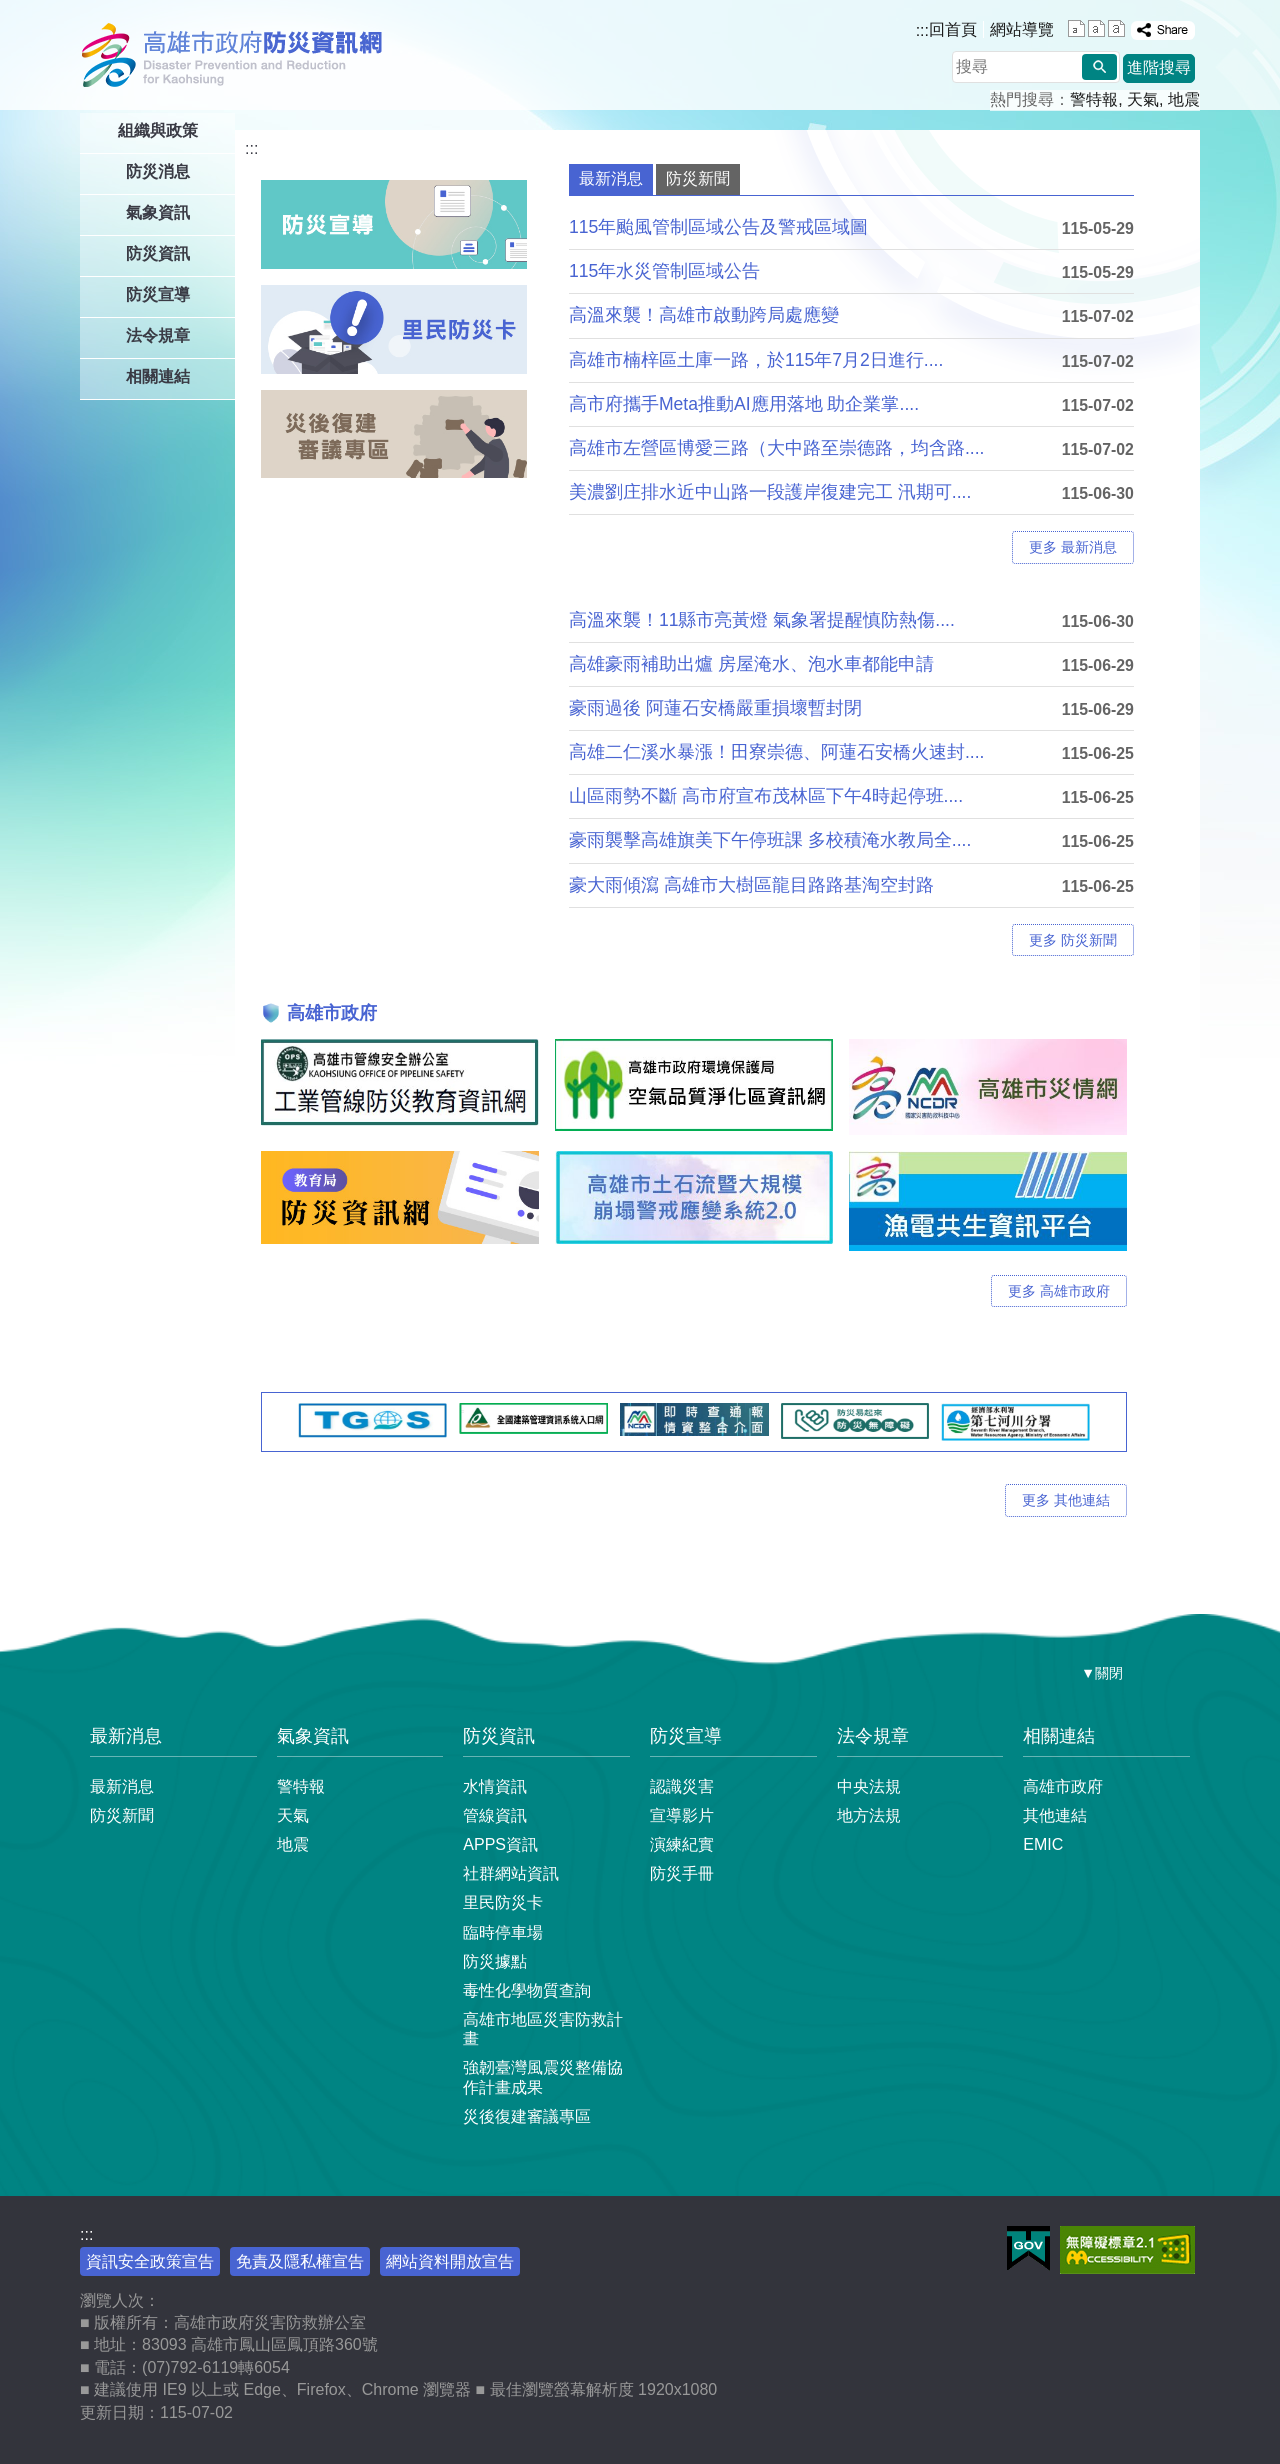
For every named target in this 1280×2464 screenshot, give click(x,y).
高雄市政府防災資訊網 (237, 55)
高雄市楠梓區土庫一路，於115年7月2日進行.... (756, 360)
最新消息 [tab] (611, 178)
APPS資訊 (500, 1844)
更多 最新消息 (1073, 547)
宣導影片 (682, 1815)
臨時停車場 (503, 1932)
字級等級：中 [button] (1096, 28)
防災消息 (158, 171)
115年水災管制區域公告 (664, 271)
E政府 (1028, 2248)
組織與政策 (158, 130)
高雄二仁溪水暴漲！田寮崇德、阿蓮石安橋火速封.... (777, 752)
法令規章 (158, 335)
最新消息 (126, 1736)
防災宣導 (158, 294)
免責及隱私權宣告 (300, 2261)
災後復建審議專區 (527, 2116)
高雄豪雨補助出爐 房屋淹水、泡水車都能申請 (751, 664)
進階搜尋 (1159, 67)
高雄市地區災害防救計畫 (543, 2029)
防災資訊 (158, 253)
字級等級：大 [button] (1116, 28)
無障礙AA (1127, 2250)
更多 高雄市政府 (1059, 1291)
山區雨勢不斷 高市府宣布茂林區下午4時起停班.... (766, 796)
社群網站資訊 (511, 1873)
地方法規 (869, 1815)
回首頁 (953, 29)
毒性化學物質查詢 (527, 1990)
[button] (1099, 67)
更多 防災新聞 (1073, 940)
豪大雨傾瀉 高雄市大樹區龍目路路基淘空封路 (751, 885)
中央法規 (869, 1786)
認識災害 (682, 1786)
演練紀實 (682, 1844)
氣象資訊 (158, 212)
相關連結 (158, 376)
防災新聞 (122, 1815)
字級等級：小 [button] (1076, 28)
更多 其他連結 (1066, 1500)
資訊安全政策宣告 (150, 2261)
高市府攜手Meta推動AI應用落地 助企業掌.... (744, 404)
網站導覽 (1022, 29)
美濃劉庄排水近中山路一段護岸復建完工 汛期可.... (770, 492)
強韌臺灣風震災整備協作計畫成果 (543, 2077)
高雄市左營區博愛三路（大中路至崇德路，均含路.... (777, 448)
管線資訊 (495, 1815)
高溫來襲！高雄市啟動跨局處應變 (704, 315)
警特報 (1094, 99)
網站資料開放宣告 (450, 2261)
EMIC (1043, 1844)
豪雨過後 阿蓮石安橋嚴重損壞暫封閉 (715, 708)
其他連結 (1055, 1815)
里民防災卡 (503, 1902)
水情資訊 (495, 1786)
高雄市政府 (1063, 1786)
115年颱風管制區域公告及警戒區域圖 (718, 227)
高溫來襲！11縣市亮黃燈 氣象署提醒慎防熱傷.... (762, 620)
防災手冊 (682, 1873)
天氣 (1143, 99)
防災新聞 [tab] (698, 178)
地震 (1184, 99)
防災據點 (495, 1961)
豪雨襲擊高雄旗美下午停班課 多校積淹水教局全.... (770, 840)
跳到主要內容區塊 (10, 10)
